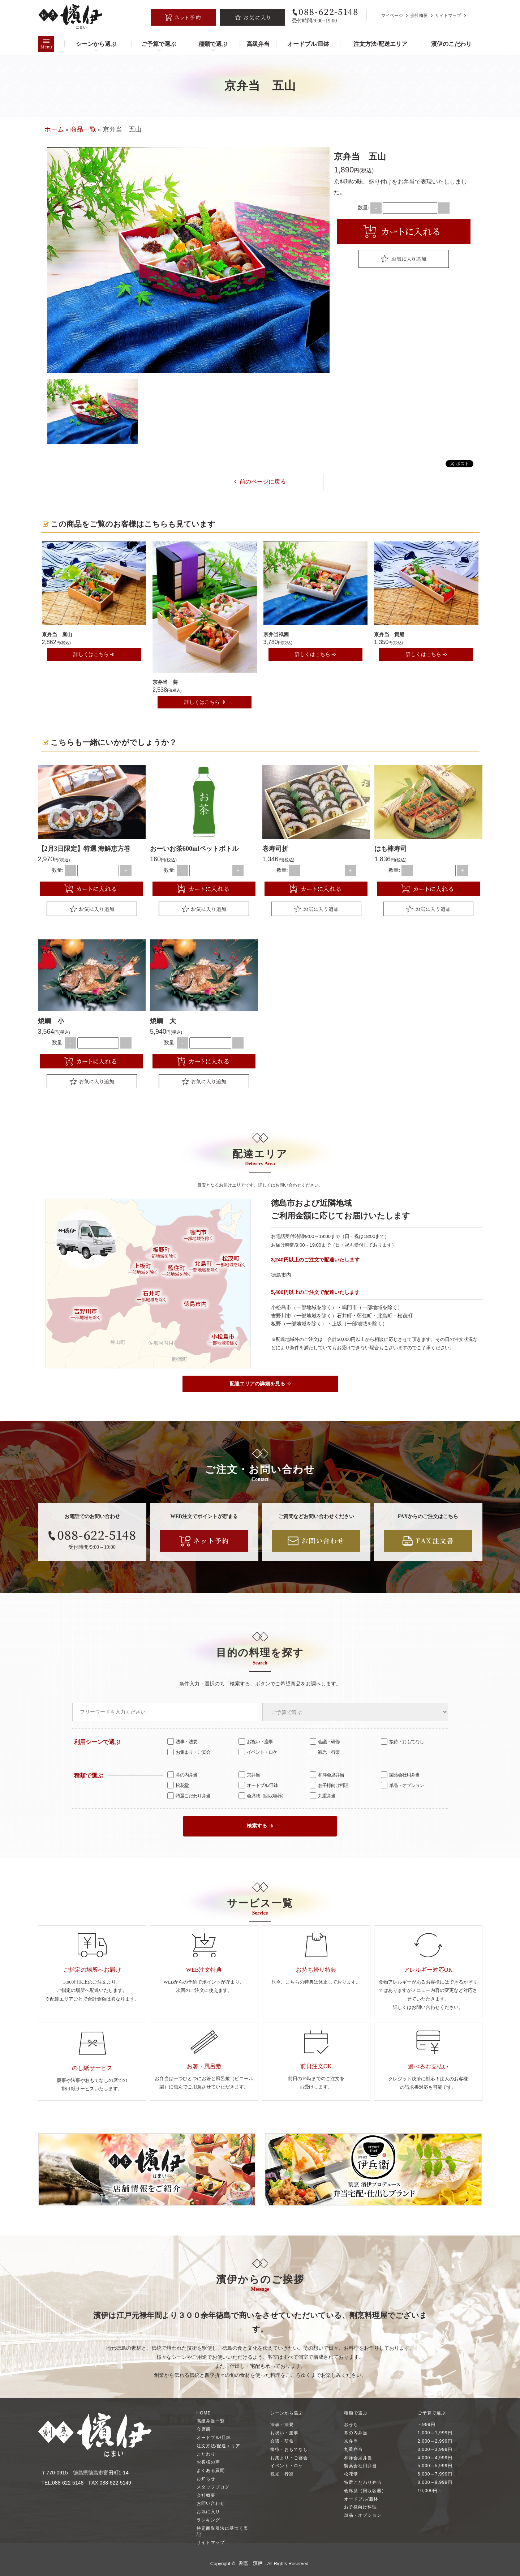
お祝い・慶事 (255, 1741)
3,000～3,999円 (435, 2449)
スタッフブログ (213, 2486)
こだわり (206, 2453)
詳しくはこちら (93, 653)
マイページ (392, 15)
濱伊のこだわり (451, 44)
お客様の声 (208, 2461)
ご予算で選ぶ (158, 44)
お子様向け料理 (329, 1785)
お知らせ (206, 2478)
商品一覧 (83, 129)
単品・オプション (402, 1785)
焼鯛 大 (163, 1020)
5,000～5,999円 (435, 2465)
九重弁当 (322, 1795)
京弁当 (249, 1774)
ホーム (54, 129)
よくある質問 (211, 2470)
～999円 (426, 2424)
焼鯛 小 (51, 1020)
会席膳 (204, 2428)
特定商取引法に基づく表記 (222, 2531)
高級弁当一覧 (211, 2420)
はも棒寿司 (390, 848)
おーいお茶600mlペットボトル (194, 848)
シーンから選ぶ (96, 44)
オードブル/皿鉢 (308, 44)
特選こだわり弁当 (188, 1795)
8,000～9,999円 (435, 2482)
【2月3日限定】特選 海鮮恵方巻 (84, 848)
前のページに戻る (260, 482)
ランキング (208, 2519)
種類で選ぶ (212, 44)
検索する (260, 1825)
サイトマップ (448, 15)
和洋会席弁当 (327, 1774)
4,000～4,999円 (435, 2457)
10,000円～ (430, 2490)
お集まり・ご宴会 (188, 1751)
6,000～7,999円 (435, 2473)
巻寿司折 (275, 848)
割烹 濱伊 (250, 2563)
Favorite (403, 259)
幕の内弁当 (182, 1774)
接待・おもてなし (402, 1741)
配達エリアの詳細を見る (260, 1383)
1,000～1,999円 (435, 2432)
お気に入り (208, 2511)
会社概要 (419, 15)
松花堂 (178, 1785)
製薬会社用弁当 (400, 1774)
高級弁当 (258, 44)
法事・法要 (182, 1741)
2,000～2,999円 (435, 2440)
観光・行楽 (325, 1751)
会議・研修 (325, 1741)
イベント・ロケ (257, 1751)
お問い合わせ (211, 2503)
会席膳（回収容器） (262, 1795)
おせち (351, 2424)
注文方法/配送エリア (380, 44)
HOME (204, 2412)
